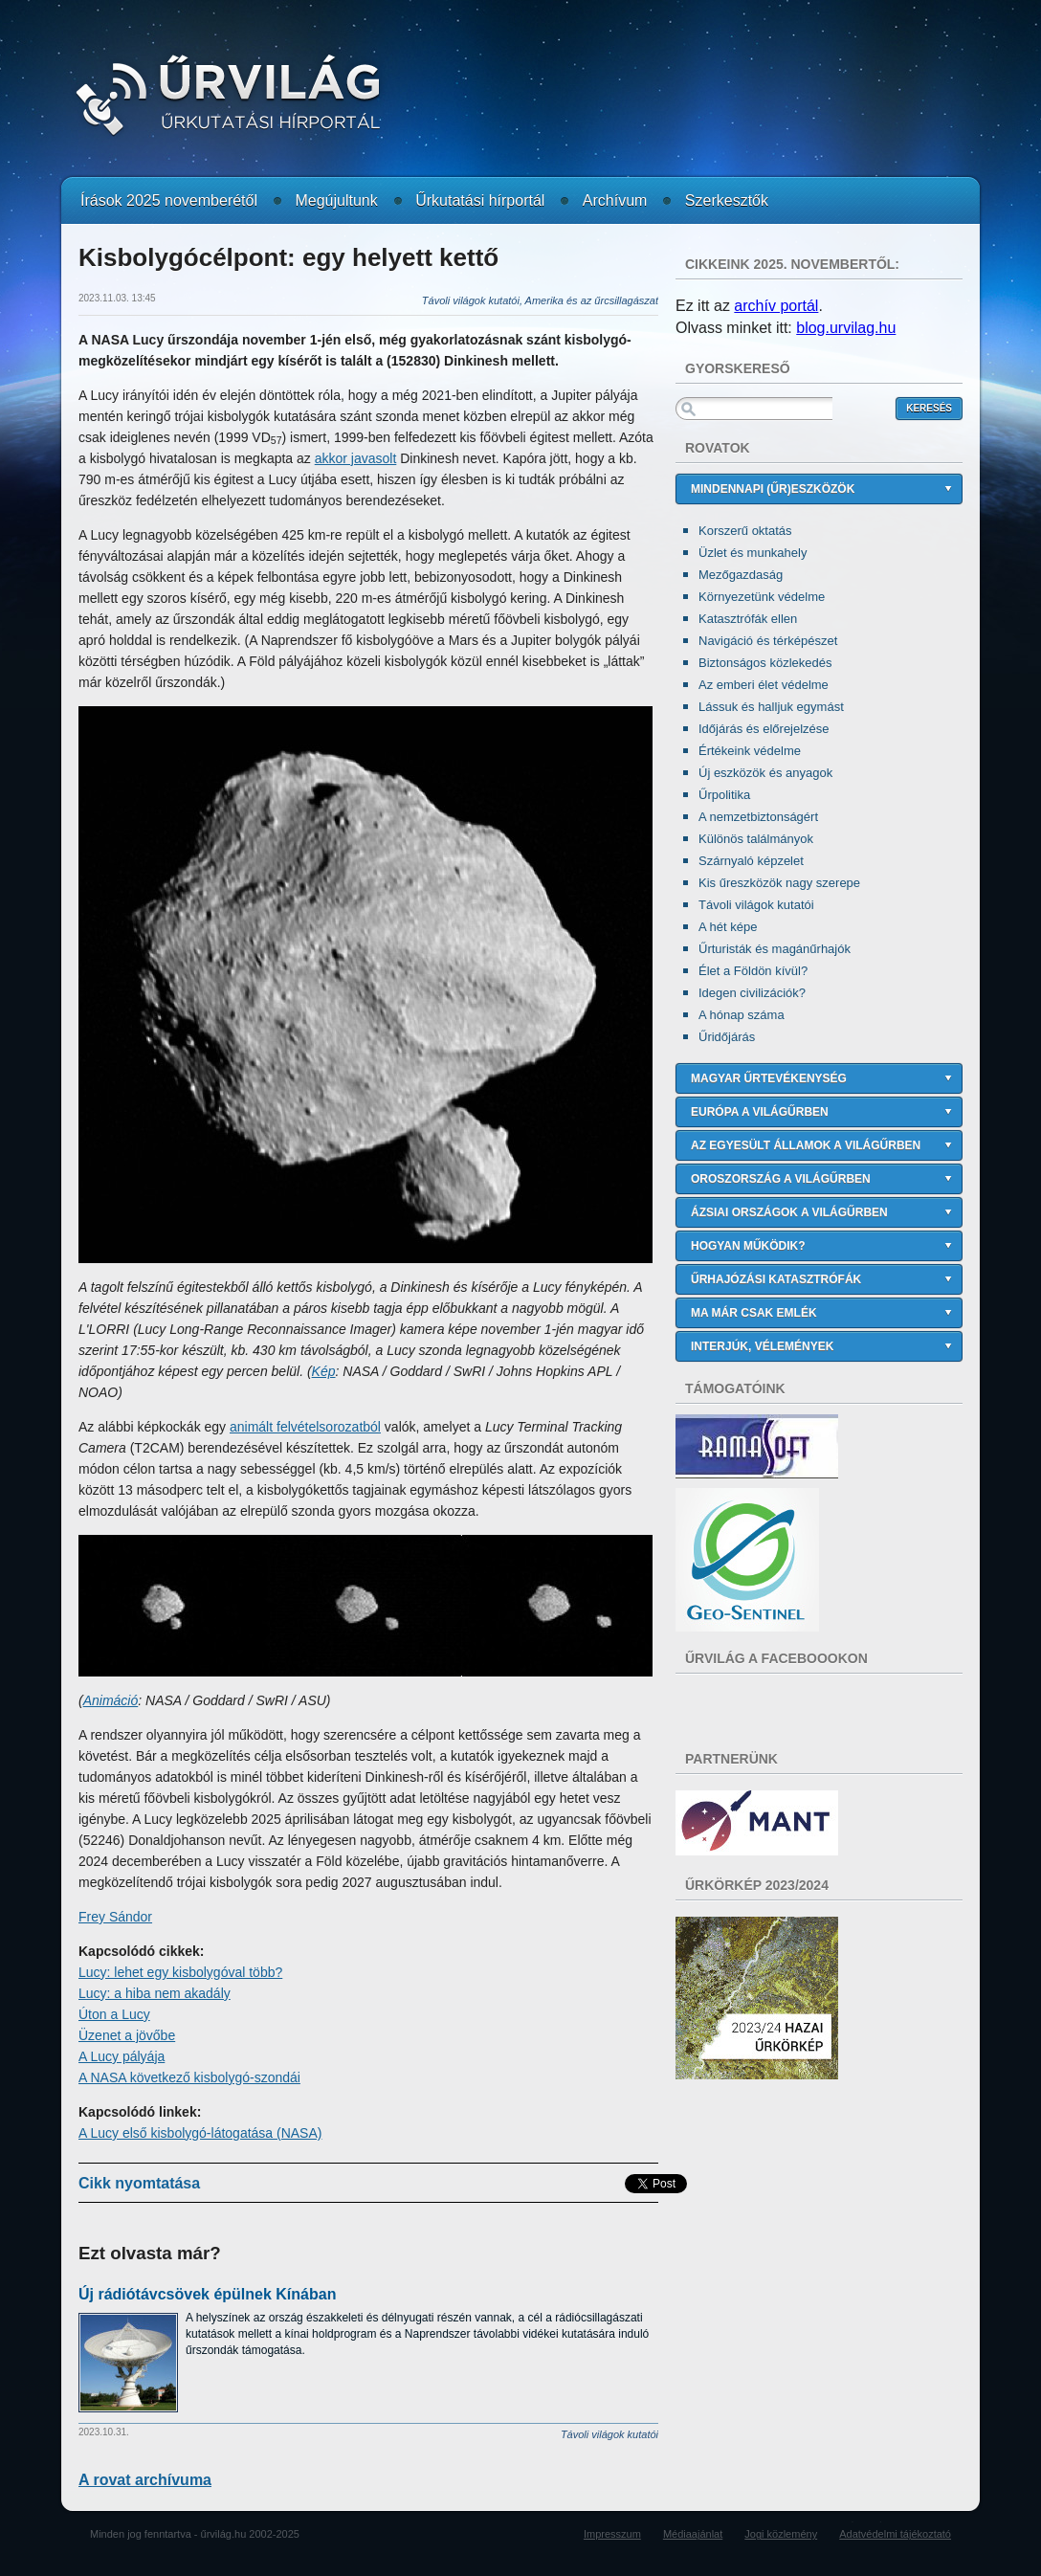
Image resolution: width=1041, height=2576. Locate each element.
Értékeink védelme (749, 751)
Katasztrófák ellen (747, 618)
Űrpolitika (724, 795)
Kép (324, 1371)
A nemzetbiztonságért (758, 817)
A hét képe (727, 927)
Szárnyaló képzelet (751, 861)
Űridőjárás (726, 1037)
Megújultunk (336, 200)
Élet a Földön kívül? (753, 971)
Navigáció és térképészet (767, 640)
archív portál (776, 306)
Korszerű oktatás (745, 530)
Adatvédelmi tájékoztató (895, 2534)
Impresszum (612, 2534)
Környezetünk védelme (761, 596)
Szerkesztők (726, 200)
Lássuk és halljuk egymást (771, 707)
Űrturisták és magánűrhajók (774, 949)
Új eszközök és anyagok (765, 773)
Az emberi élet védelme (763, 684)
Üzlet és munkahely (752, 552)
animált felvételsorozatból (305, 1426)
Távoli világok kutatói (756, 905)
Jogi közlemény (780, 2534)
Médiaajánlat (692, 2534)
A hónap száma (741, 1015)
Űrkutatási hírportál (479, 200)
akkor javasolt (356, 458)
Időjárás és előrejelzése (764, 729)
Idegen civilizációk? (752, 993)
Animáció (111, 1700)
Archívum (615, 200)
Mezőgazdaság (740, 574)
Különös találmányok (755, 839)
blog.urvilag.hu (846, 328)
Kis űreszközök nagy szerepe (779, 883)
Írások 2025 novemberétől (168, 200)
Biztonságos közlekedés (764, 662)
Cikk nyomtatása (139, 2183)
